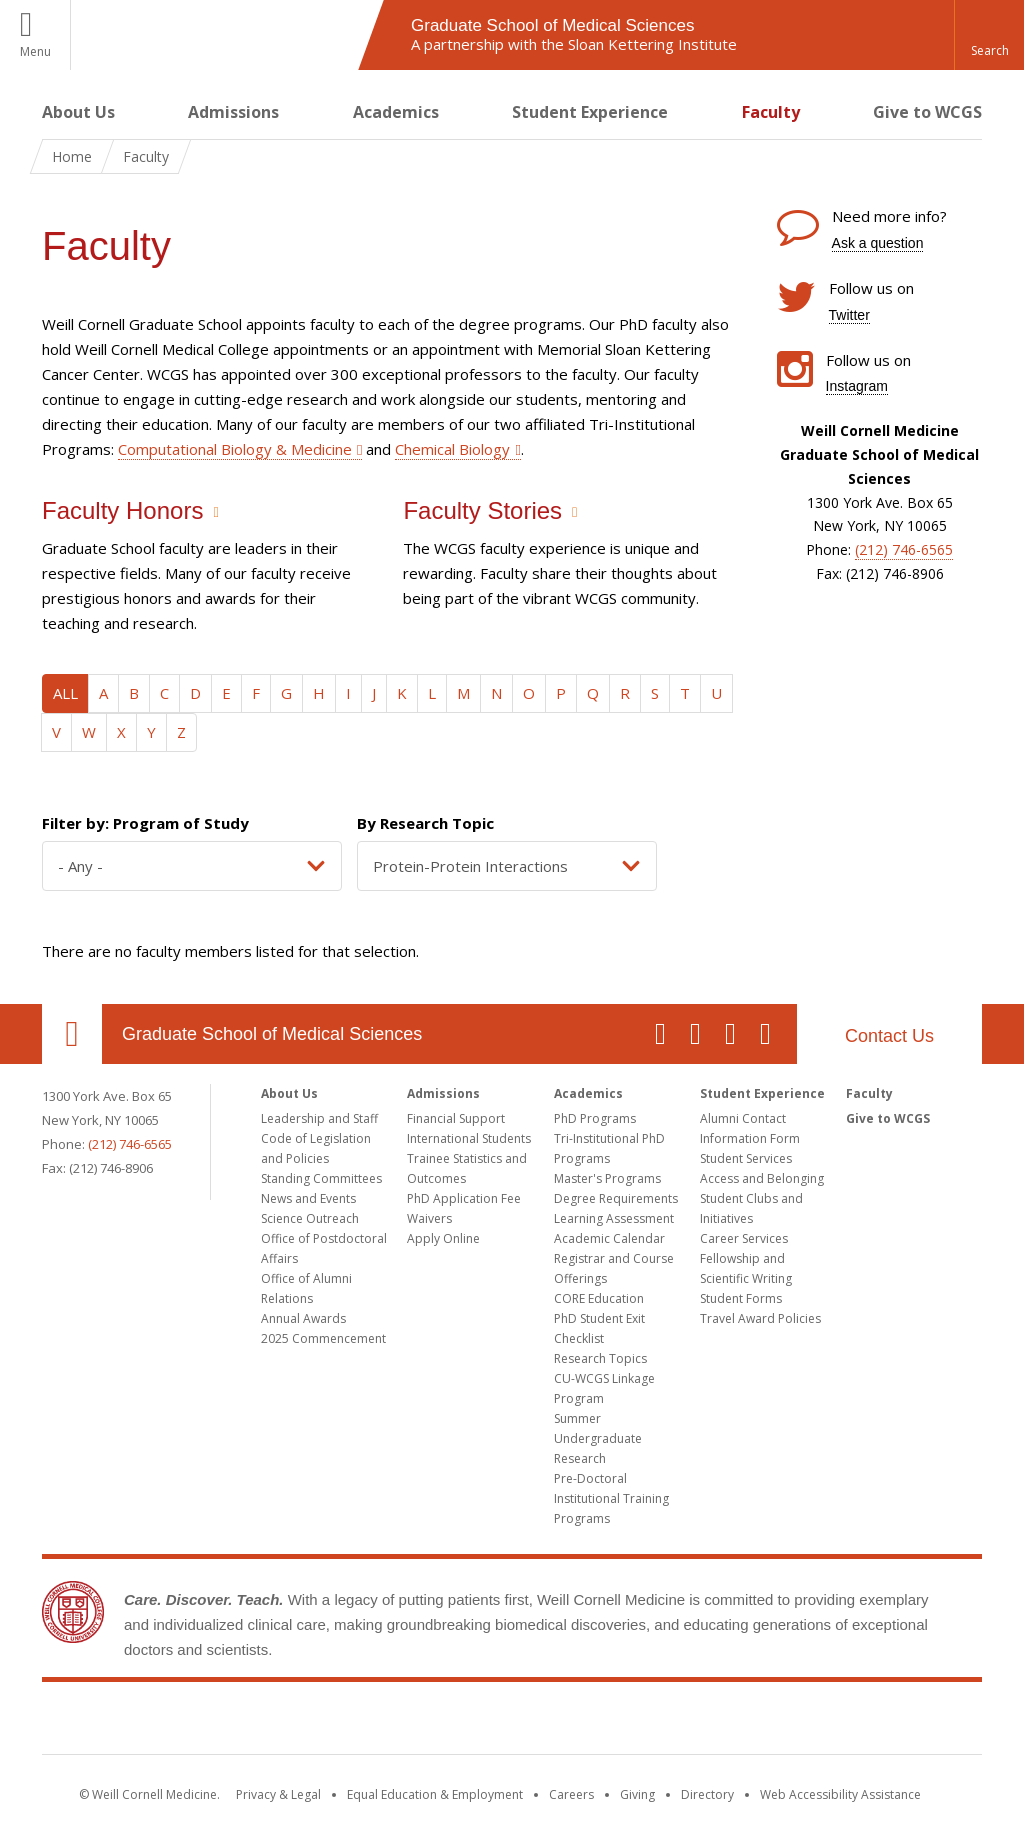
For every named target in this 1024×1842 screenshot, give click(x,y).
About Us (78, 112)
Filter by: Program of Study (145, 823)
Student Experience (590, 112)
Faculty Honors (122, 510)
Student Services (746, 1158)
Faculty (771, 112)
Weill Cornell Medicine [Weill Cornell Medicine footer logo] (512, 1722)
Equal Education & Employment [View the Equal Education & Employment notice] (435, 1794)
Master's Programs (607, 1178)
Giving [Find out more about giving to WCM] (637, 1794)
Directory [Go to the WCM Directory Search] (707, 1794)
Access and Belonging (762, 1178)
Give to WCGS (927, 112)
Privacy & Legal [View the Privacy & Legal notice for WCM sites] (278, 1794)
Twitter (849, 315)
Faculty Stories (482, 510)
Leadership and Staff (319, 1118)
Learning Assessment (614, 1218)
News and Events (308, 1198)
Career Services (744, 1238)
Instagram (857, 386)
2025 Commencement (323, 1338)
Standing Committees (321, 1178)
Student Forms (741, 1298)
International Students (469, 1138)
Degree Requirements (616, 1198)
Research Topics (600, 1358)
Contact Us (889, 1036)
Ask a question (878, 243)
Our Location (72, 1034)
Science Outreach (310, 1218)
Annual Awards (303, 1318)
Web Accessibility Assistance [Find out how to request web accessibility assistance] (840, 1794)
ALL (65, 693)
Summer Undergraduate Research (598, 1438)
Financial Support (456, 1118)
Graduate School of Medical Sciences (272, 1034)
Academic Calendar (609, 1238)
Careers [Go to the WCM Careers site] (571, 1794)
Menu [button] (35, 51)
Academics (396, 112)
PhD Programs (595, 1118)
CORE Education (599, 1298)
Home (72, 156)
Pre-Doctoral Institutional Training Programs (611, 1498)
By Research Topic (425, 823)
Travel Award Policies (760, 1318)
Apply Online (443, 1238)
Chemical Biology (452, 449)
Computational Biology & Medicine (235, 449)
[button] (989, 35)
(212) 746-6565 (904, 549)
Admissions (233, 112)
